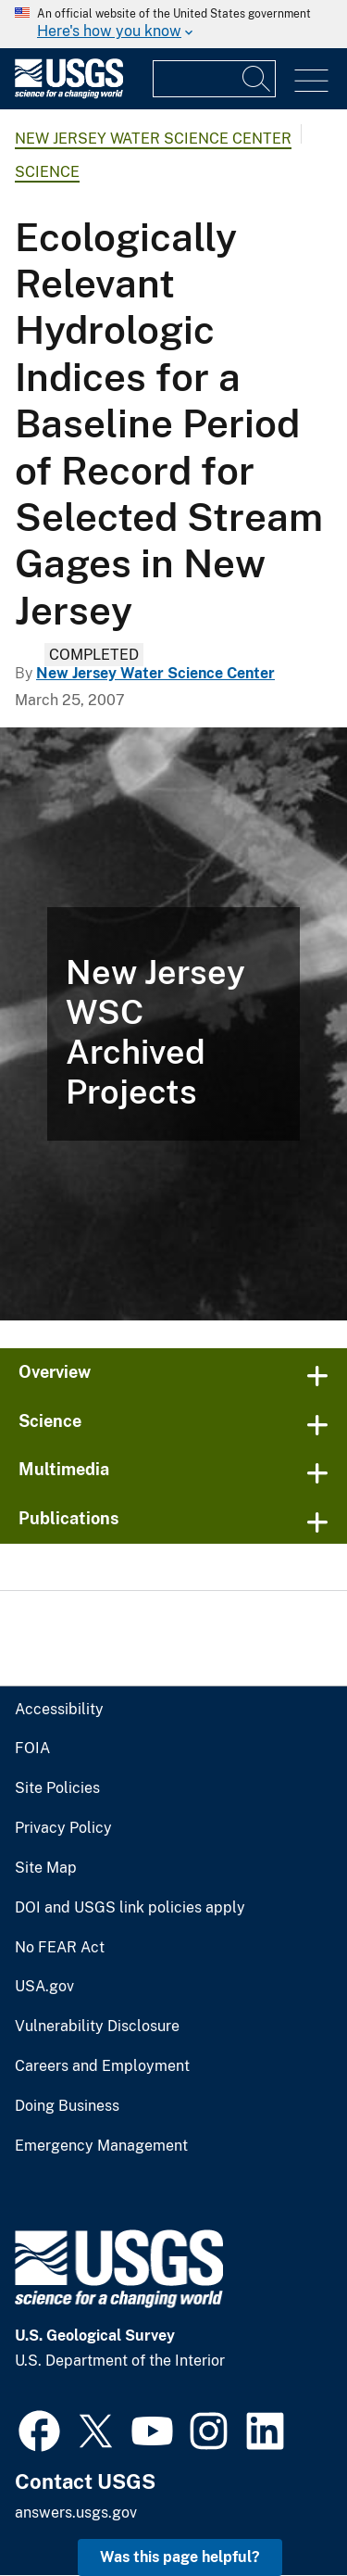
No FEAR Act (60, 1947)
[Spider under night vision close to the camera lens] (173, 1023)
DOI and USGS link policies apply (130, 1908)
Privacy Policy (63, 1828)
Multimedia (64, 1469)
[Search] (257, 78)
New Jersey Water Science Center (153, 138)
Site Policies (57, 1788)
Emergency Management (101, 2146)
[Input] (214, 78)
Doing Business (67, 2106)
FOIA (32, 1748)
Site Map (46, 1868)
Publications (69, 1518)
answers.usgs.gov (76, 2512)
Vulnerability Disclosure (97, 2026)
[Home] (69, 94)
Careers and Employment (102, 2066)
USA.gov (44, 1986)
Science (47, 172)
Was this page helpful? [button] (180, 2557)
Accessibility (59, 1709)
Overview (55, 1372)
